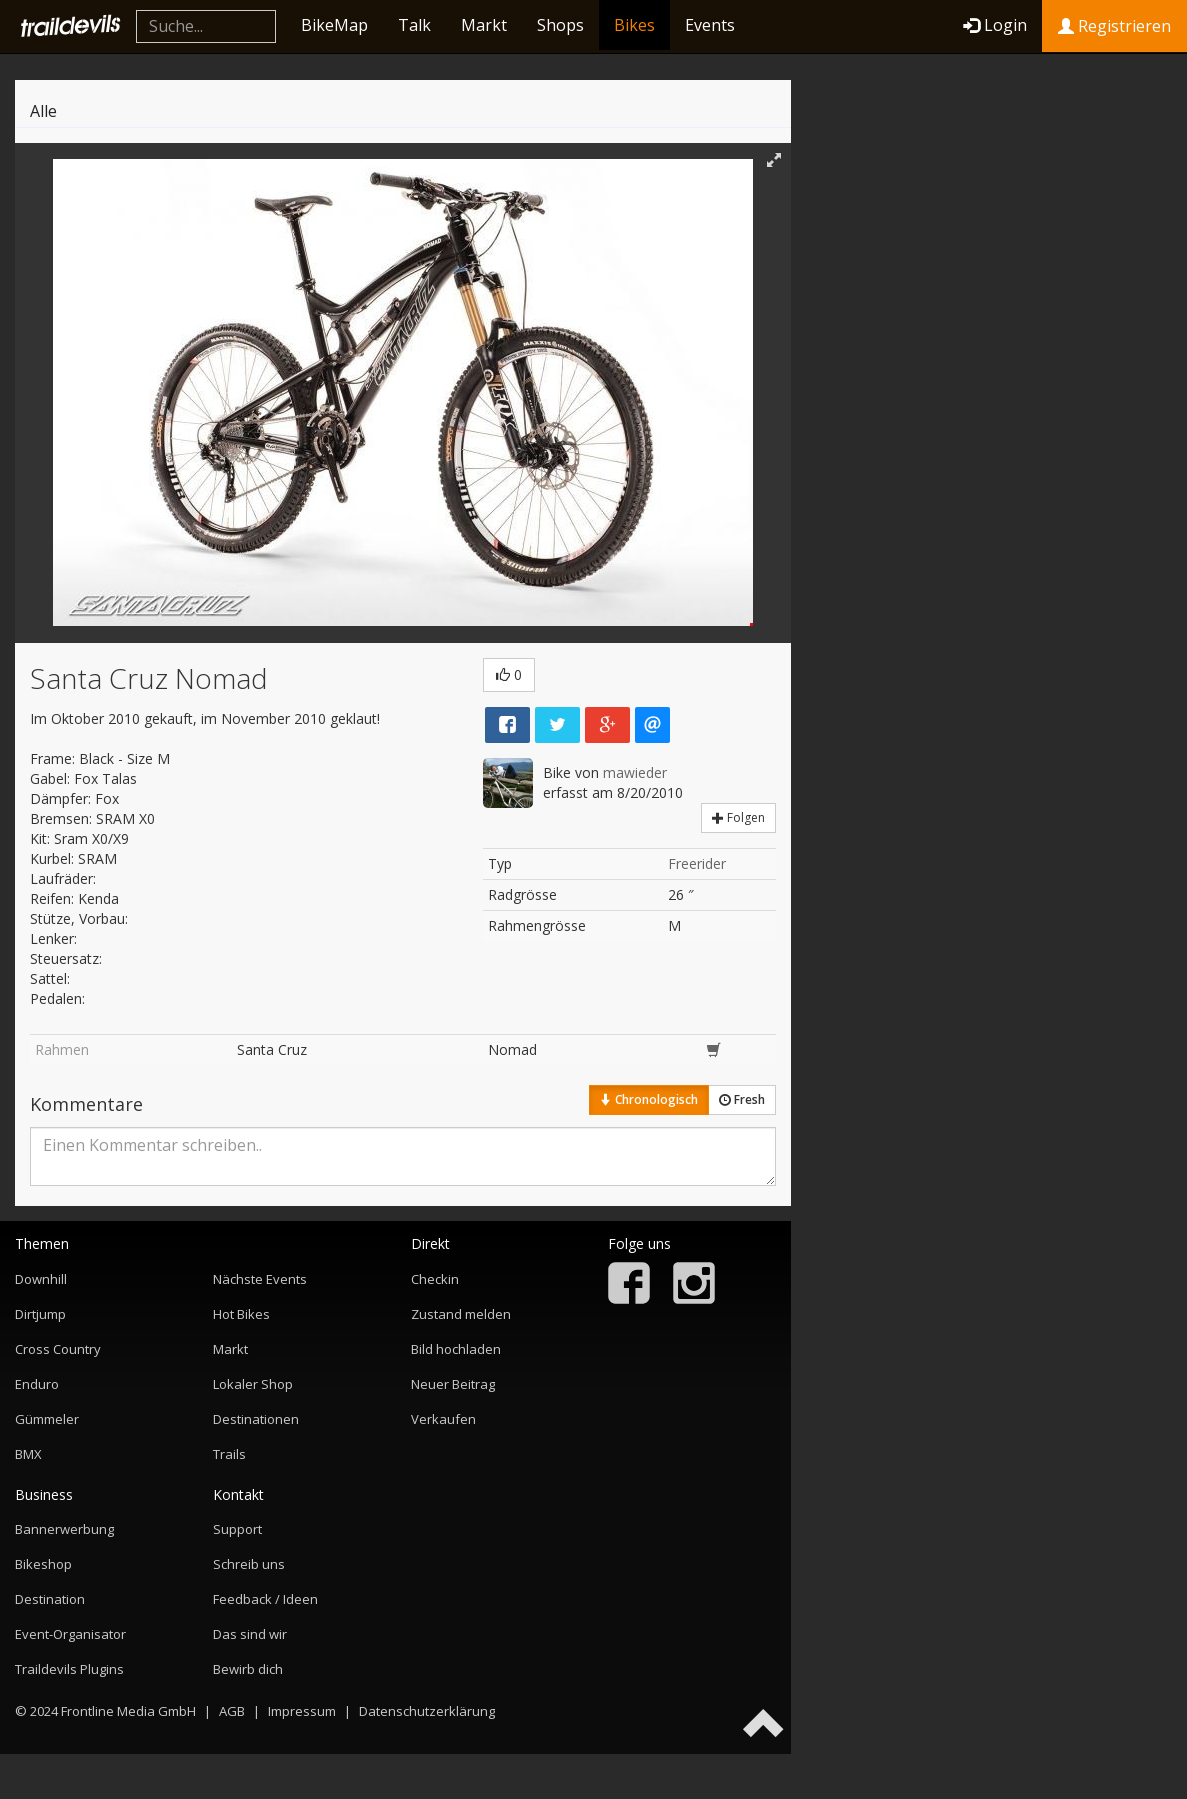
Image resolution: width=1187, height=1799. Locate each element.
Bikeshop (43, 1564)
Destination (50, 1599)
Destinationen (256, 1419)
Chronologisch (649, 1099)
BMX (28, 1454)
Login (995, 25)
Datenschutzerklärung (427, 1711)
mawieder (635, 772)
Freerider (697, 863)
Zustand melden (461, 1314)
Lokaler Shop (253, 1384)
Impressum (302, 1711)
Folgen (738, 817)
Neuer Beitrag (453, 1384)
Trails (229, 1454)
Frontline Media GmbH (128, 1711)
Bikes (634, 25)
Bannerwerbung (64, 1529)
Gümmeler (47, 1419)
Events (710, 25)
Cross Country (58, 1349)
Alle (43, 111)
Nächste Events (260, 1279)
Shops (560, 25)
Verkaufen (443, 1419)
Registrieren (1114, 26)
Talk (414, 25)
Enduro (37, 1384)
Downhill (41, 1279)
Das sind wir (250, 1634)
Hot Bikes (241, 1314)
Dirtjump (40, 1314)
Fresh (742, 1099)
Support (237, 1529)
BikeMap (334, 25)
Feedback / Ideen (265, 1599)
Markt (484, 25)
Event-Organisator (70, 1634)
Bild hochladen (456, 1349)
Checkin (435, 1279)
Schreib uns (249, 1564)
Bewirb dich (248, 1669)
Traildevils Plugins (69, 1669)
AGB (232, 1711)
